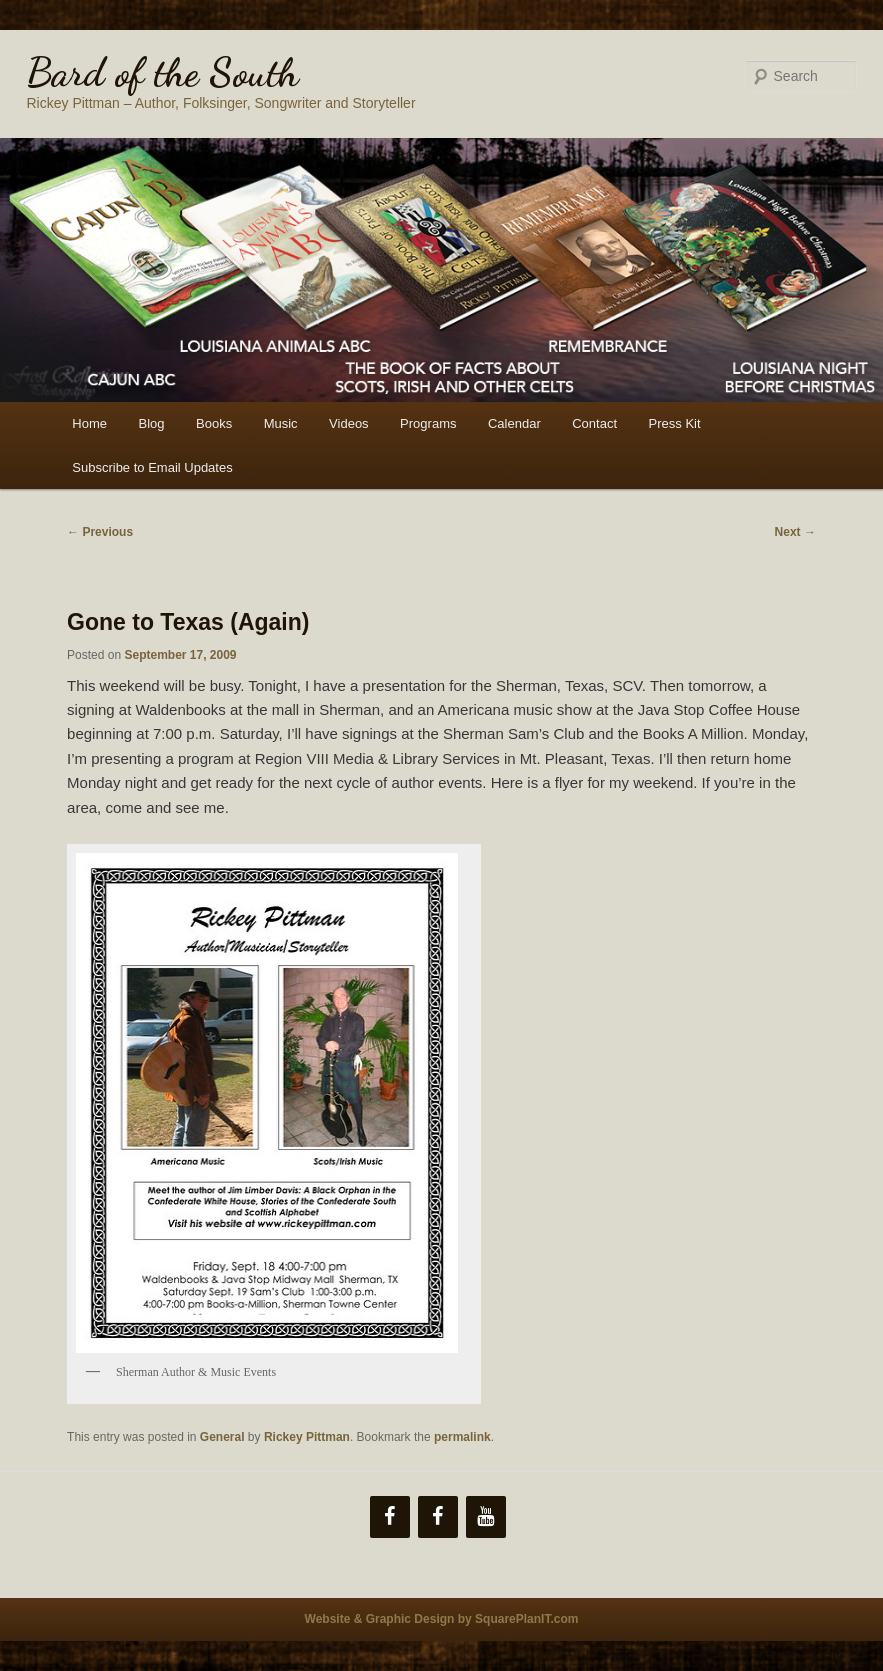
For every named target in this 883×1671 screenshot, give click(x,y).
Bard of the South (162, 72)
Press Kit (675, 423)
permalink (462, 1437)
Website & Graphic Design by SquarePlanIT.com (442, 1619)
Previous (100, 532)
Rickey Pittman (307, 1437)
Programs (428, 423)
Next (795, 532)
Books (214, 423)
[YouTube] (486, 1517)
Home (89, 423)
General (222, 1437)
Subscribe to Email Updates (152, 467)
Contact (594, 423)
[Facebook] (390, 1517)
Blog (151, 423)
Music (281, 423)
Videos (349, 423)
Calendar (514, 423)
